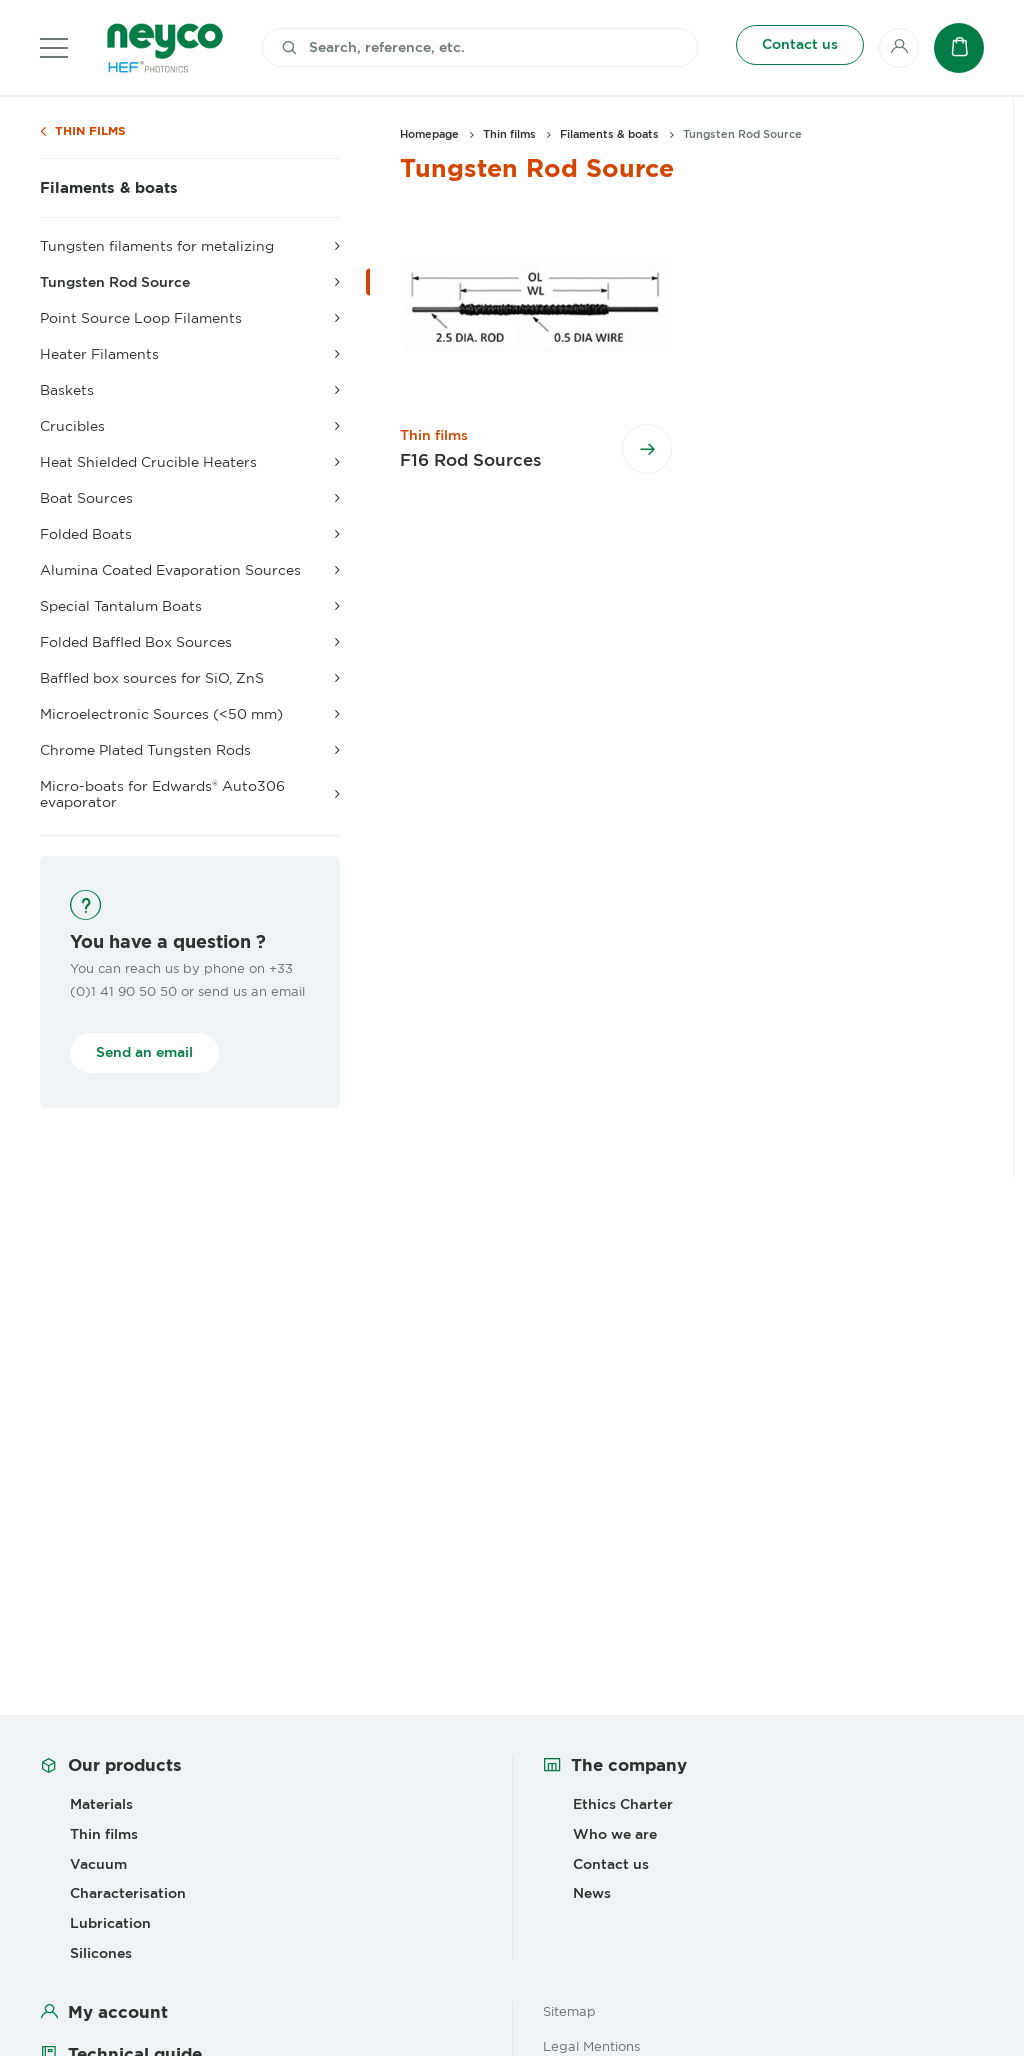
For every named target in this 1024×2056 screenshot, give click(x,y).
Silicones (101, 1953)
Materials (101, 1804)
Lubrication (110, 1923)
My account (118, 2012)
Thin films (90, 131)
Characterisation (128, 1893)
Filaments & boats (109, 188)
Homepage (429, 134)
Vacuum (98, 1864)
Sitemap (569, 2011)
